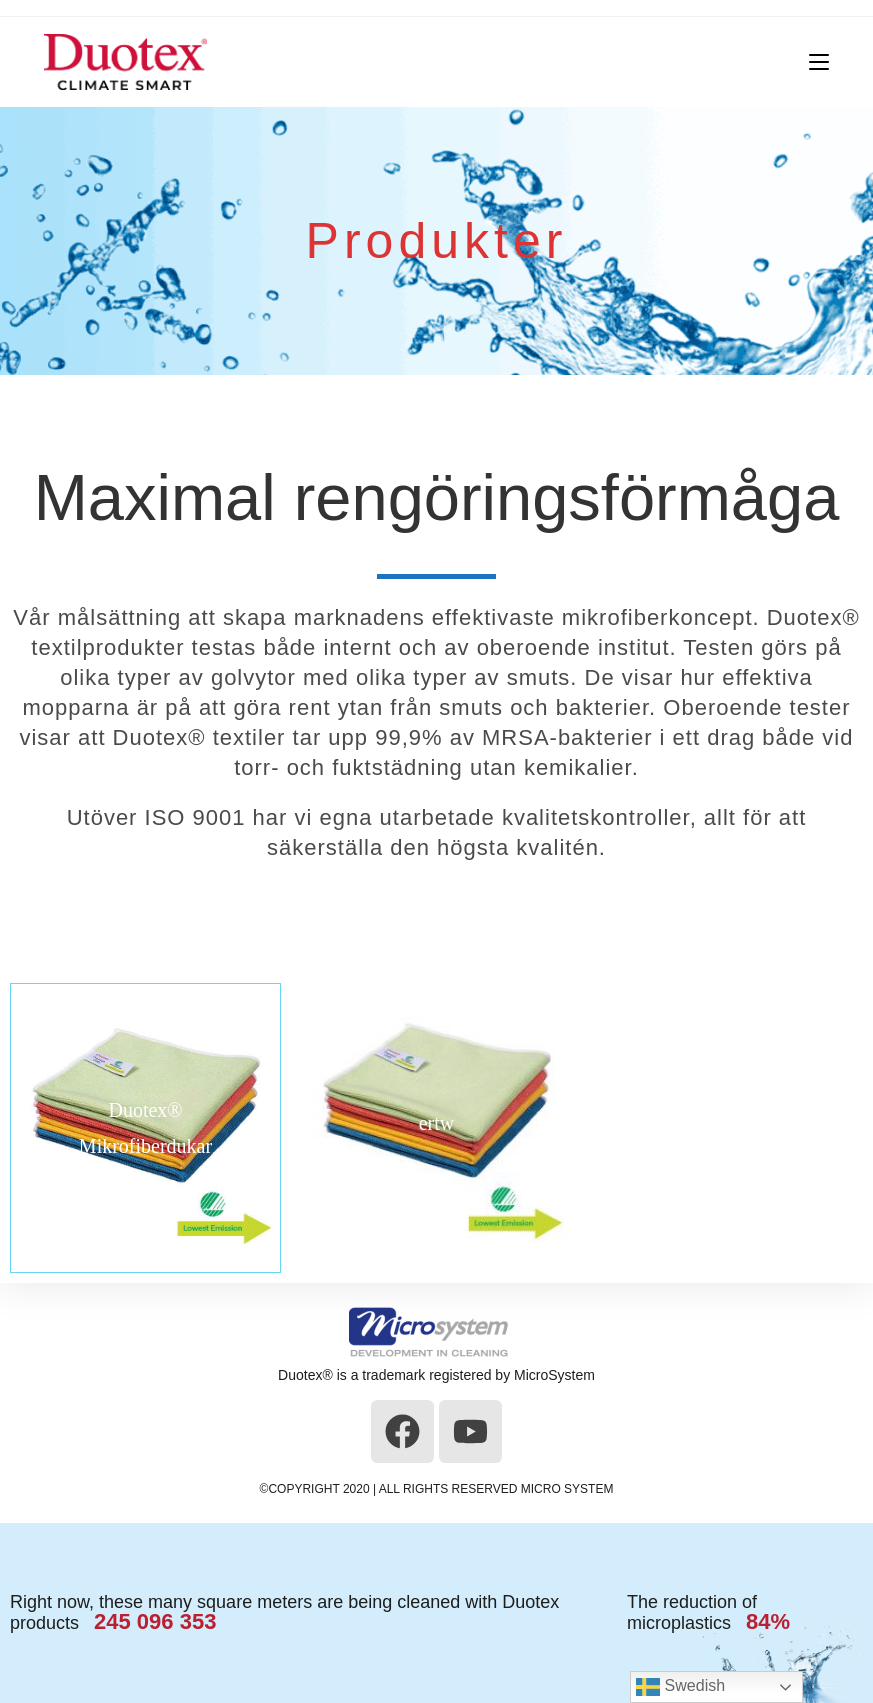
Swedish (680, 1687)
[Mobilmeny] (811, 61)
